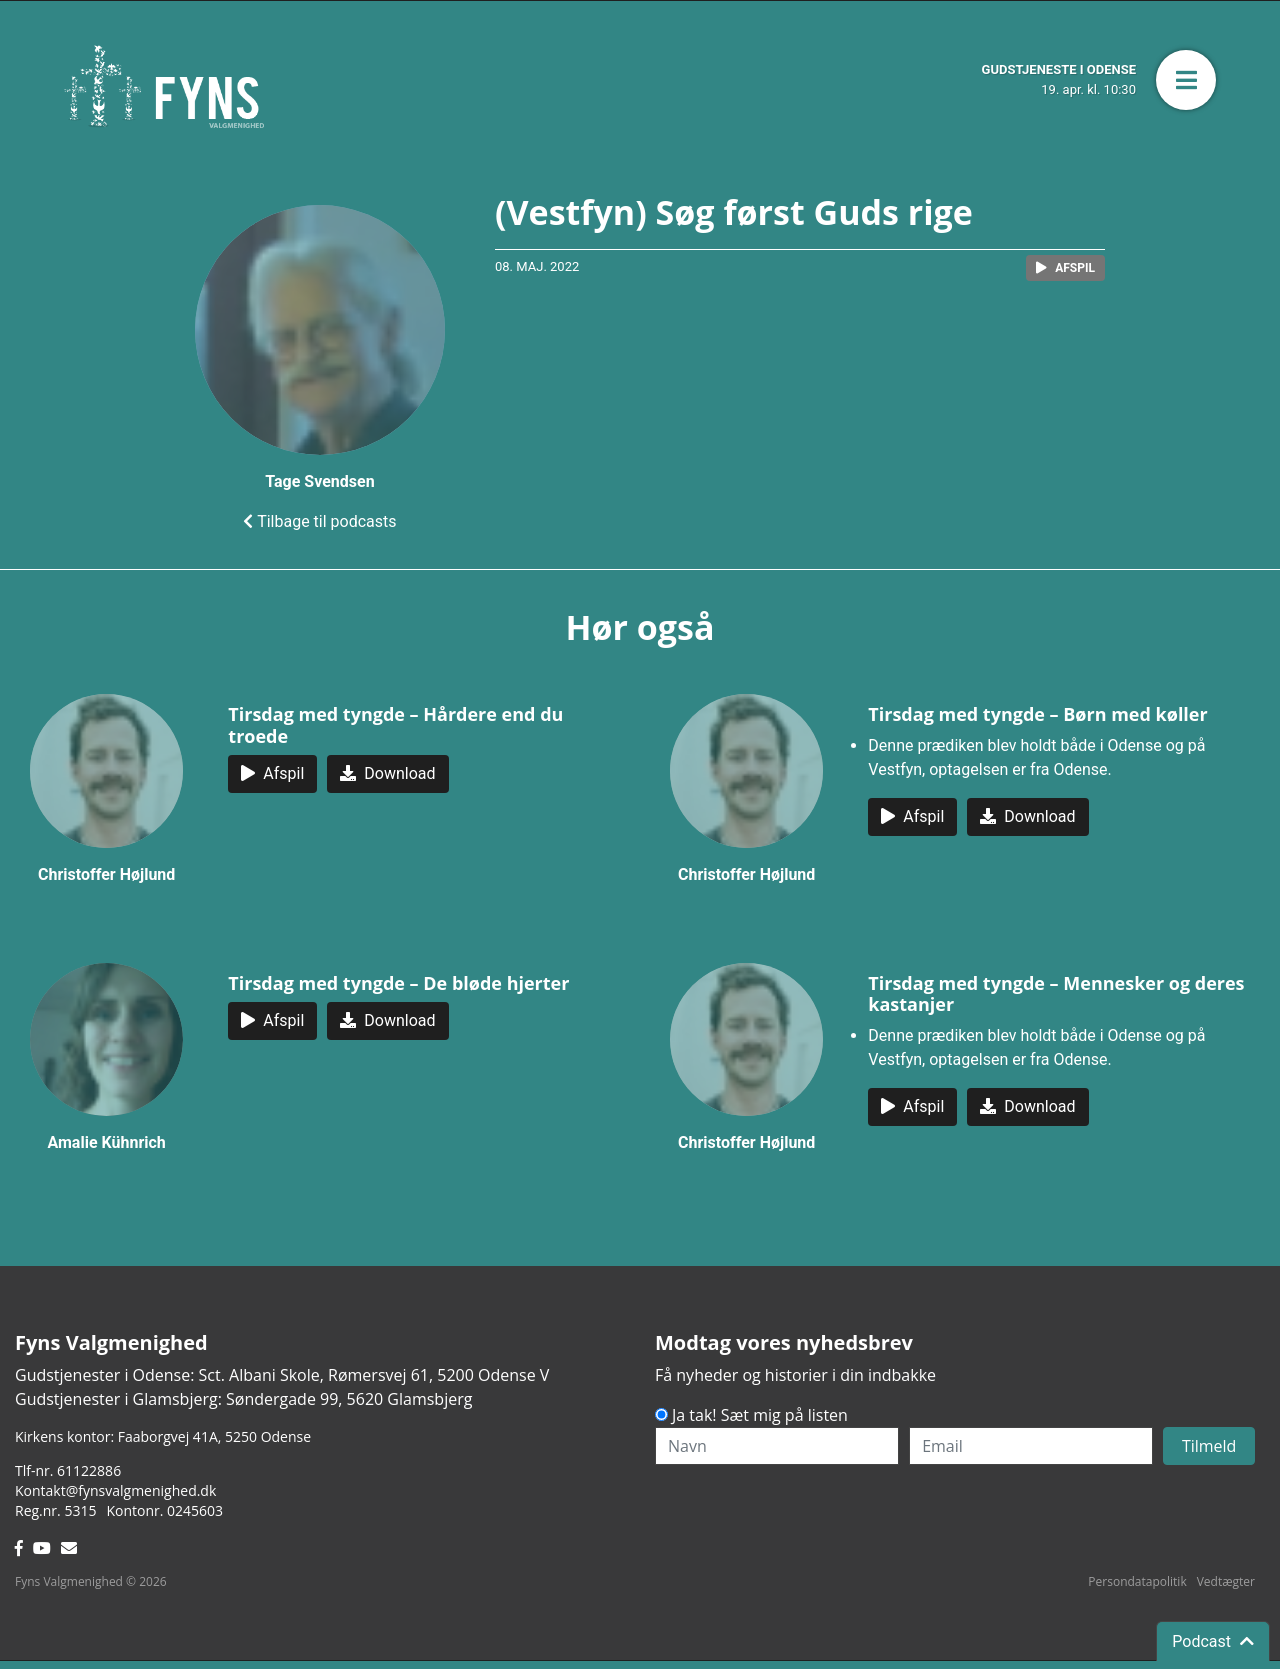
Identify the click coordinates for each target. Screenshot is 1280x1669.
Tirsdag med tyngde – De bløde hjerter (398, 983)
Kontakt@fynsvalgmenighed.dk (115, 1490)
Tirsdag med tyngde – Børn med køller (1037, 714)
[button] (1186, 80)
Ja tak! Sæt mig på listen (760, 1415)
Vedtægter (1226, 1581)
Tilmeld (1209, 1446)
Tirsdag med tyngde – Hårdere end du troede (395, 725)
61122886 (89, 1470)
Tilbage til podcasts (319, 521)
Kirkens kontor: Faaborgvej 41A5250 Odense (163, 1436)
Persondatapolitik (1137, 1581)
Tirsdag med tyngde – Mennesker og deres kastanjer (1056, 994)
